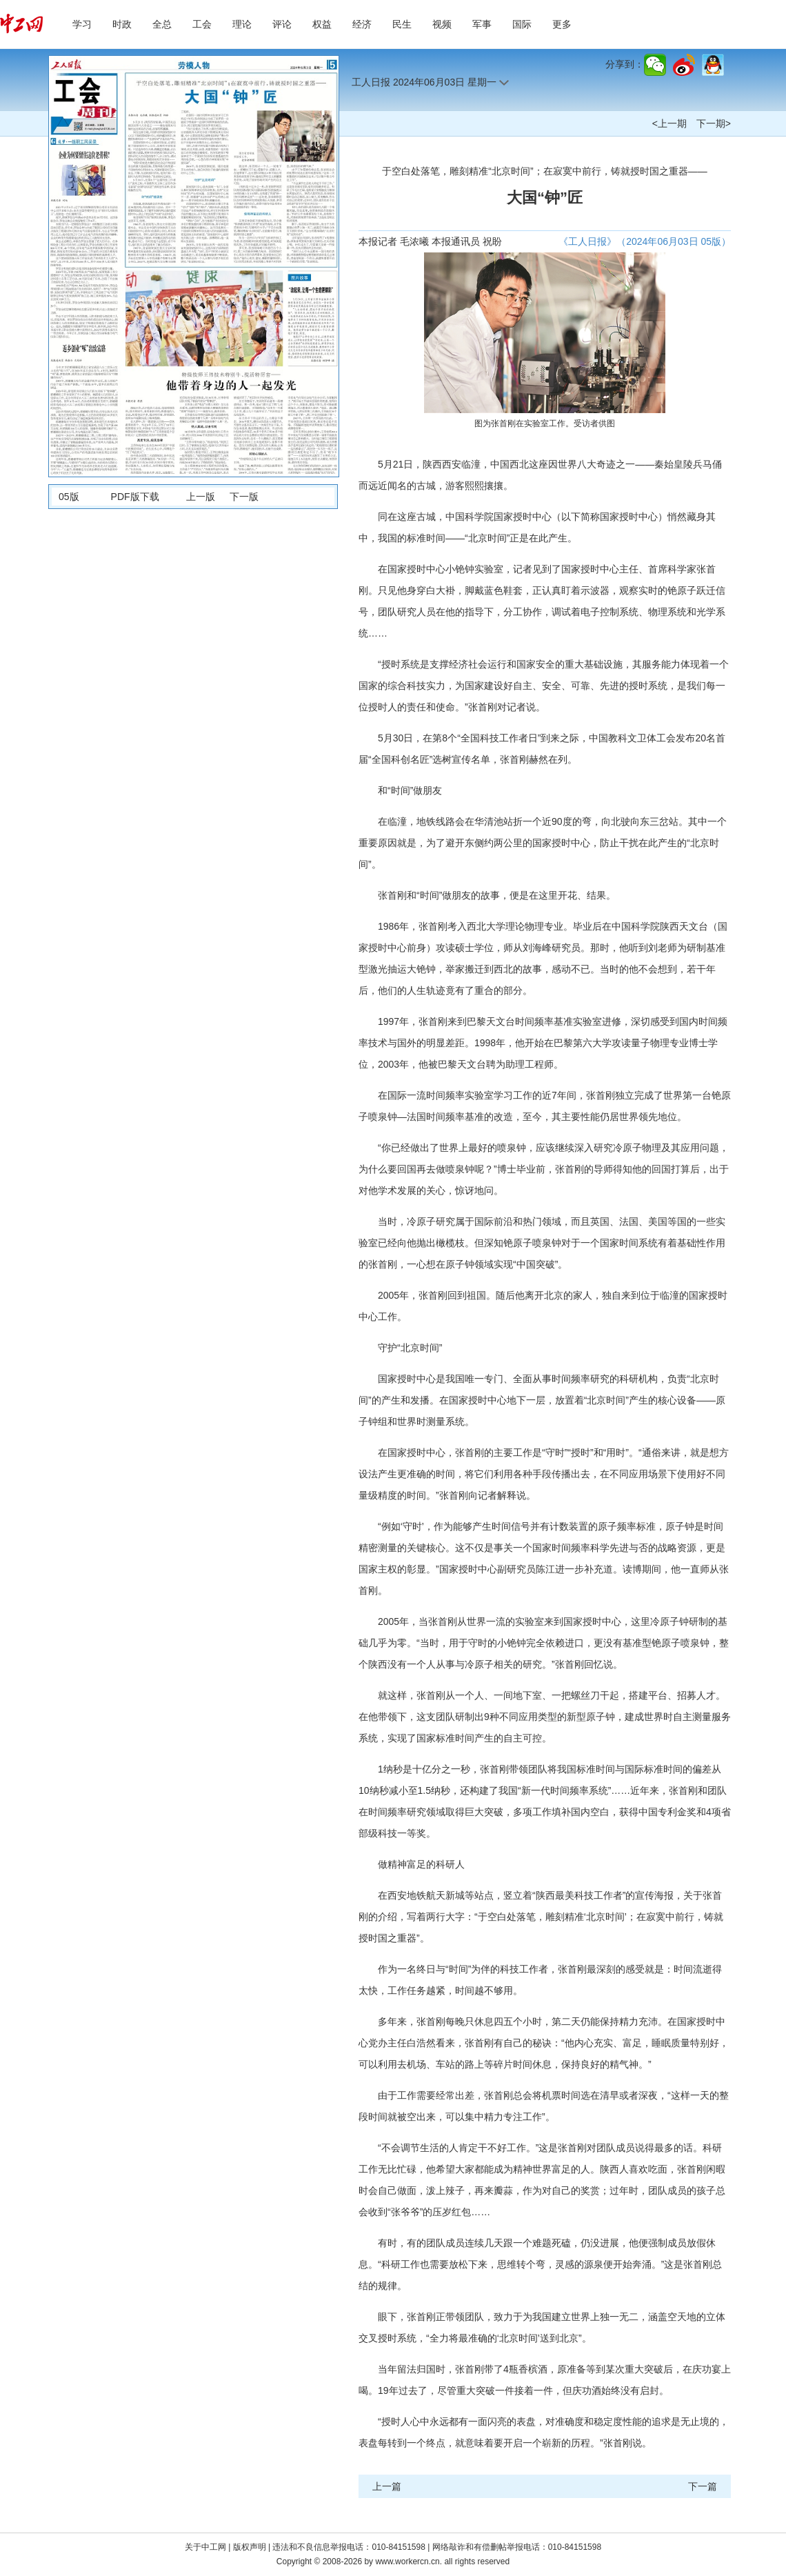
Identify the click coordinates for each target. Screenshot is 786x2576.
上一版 (200, 496)
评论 (282, 24)
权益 (322, 24)
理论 (242, 24)
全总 (162, 24)
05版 (69, 496)
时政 (122, 24)
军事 (482, 24)
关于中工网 (205, 2547)
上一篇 (386, 2486)
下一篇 (702, 2486)
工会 (202, 24)
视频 (442, 24)
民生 (402, 24)
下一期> (713, 123)
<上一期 (669, 123)
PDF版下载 (135, 496)
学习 (82, 24)
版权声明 (250, 2547)
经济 (362, 24)
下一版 (244, 496)
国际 (522, 24)
